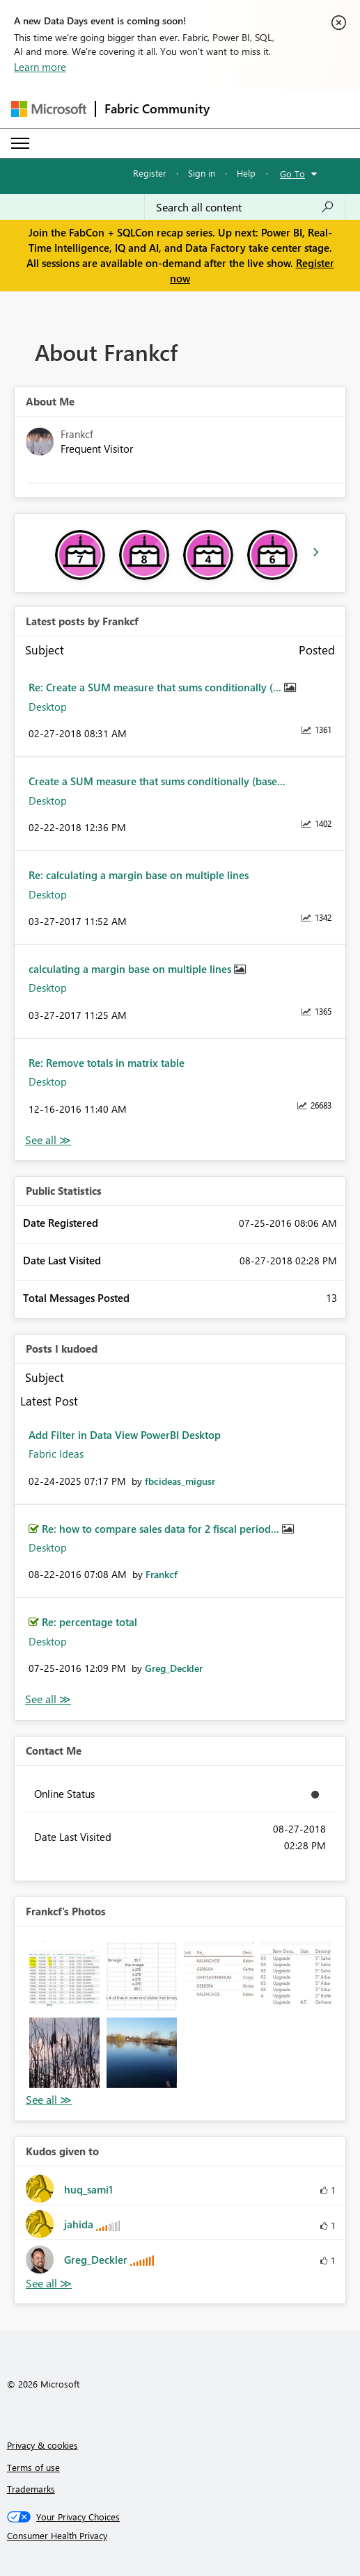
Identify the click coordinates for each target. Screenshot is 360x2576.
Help (246, 173)
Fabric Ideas (56, 1453)
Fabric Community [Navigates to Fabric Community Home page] (157, 108)
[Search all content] (245, 207)
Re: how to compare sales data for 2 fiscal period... (162, 1529)
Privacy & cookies (42, 2445)
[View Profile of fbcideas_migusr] (180, 1481)
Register (149, 173)
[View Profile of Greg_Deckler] (174, 1668)
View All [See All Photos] (49, 2100)
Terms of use (33, 2467)
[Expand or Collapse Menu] (20, 143)
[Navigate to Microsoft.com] (48, 109)
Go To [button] (292, 173)
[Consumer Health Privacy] (180, 2536)
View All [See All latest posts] (48, 1140)
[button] (64, 1976)
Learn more (40, 67)
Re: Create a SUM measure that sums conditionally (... (156, 687)
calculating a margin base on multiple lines (131, 969)
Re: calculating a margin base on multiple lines (139, 875)
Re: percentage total (89, 1622)
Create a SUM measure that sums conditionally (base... (157, 781)
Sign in (201, 173)
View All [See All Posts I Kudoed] (48, 1699)
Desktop (48, 707)
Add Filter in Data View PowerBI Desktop (125, 1435)
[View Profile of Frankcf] (162, 1574)
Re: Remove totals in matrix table (107, 1063)
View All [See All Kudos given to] (49, 2284)
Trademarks (31, 2489)
